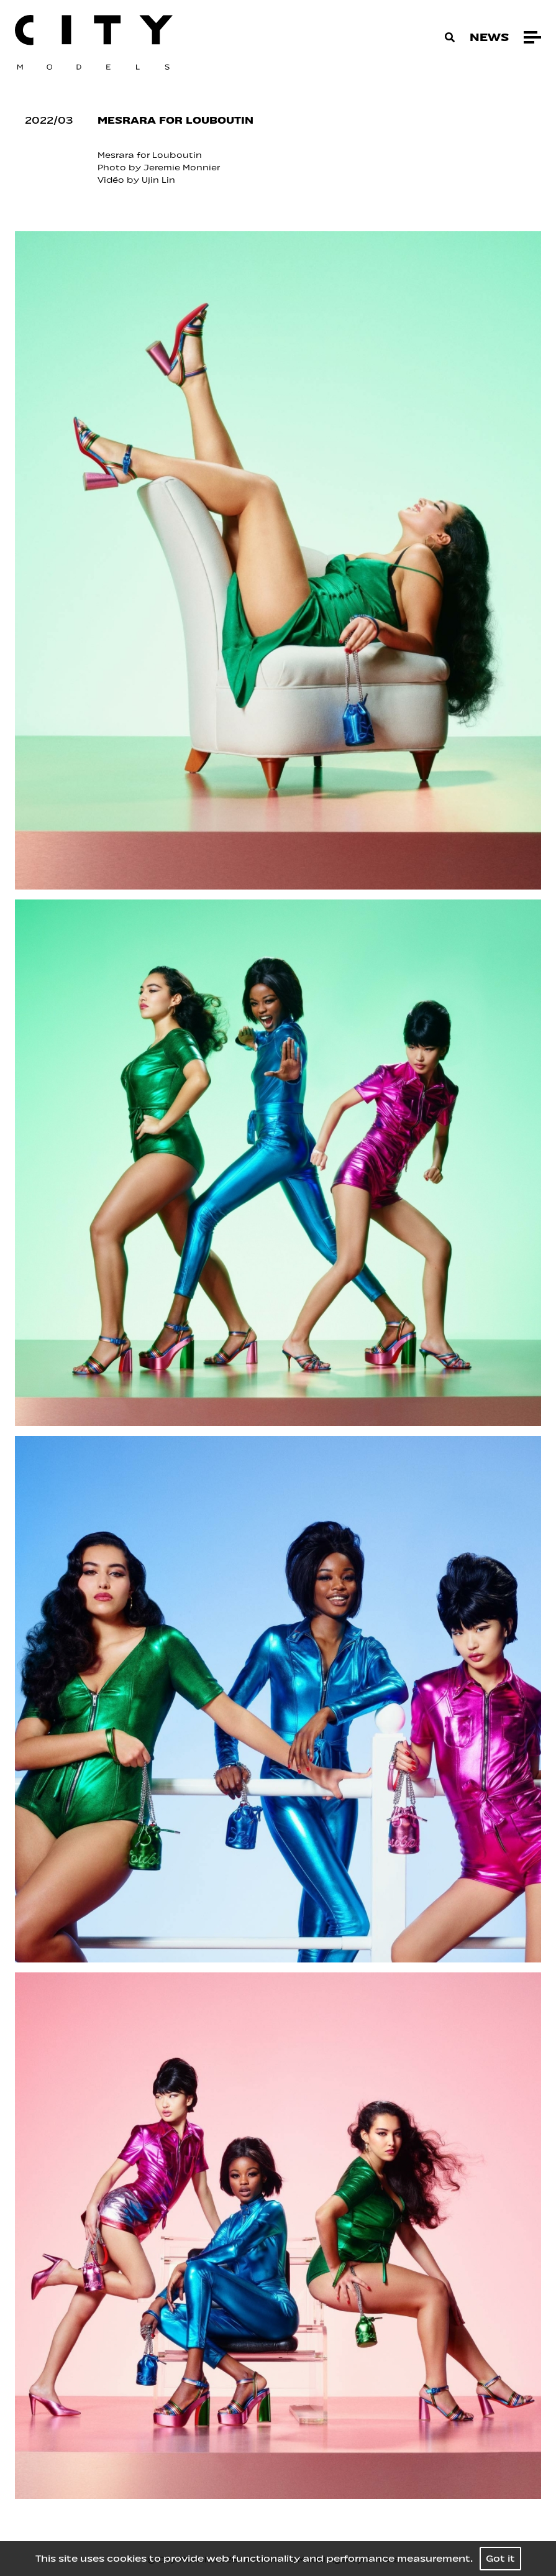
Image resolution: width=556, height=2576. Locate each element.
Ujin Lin (158, 180)
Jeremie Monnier (182, 167)
